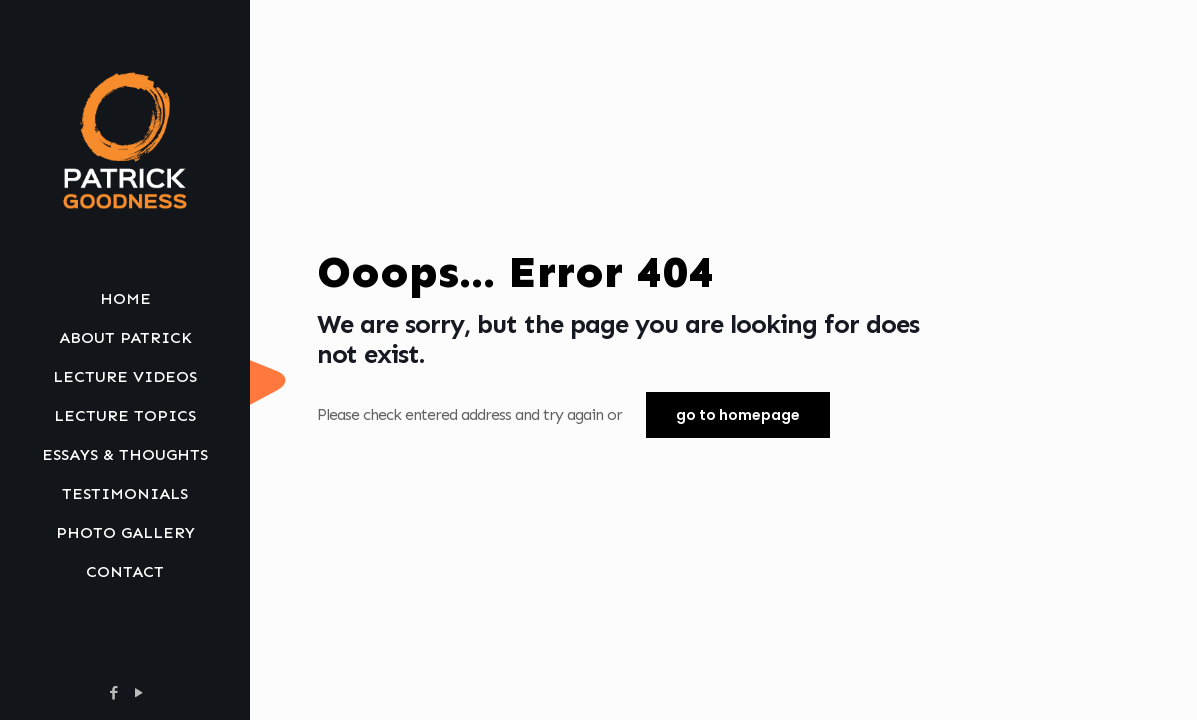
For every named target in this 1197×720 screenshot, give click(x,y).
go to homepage (738, 415)
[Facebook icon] (113, 693)
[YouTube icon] (138, 693)
